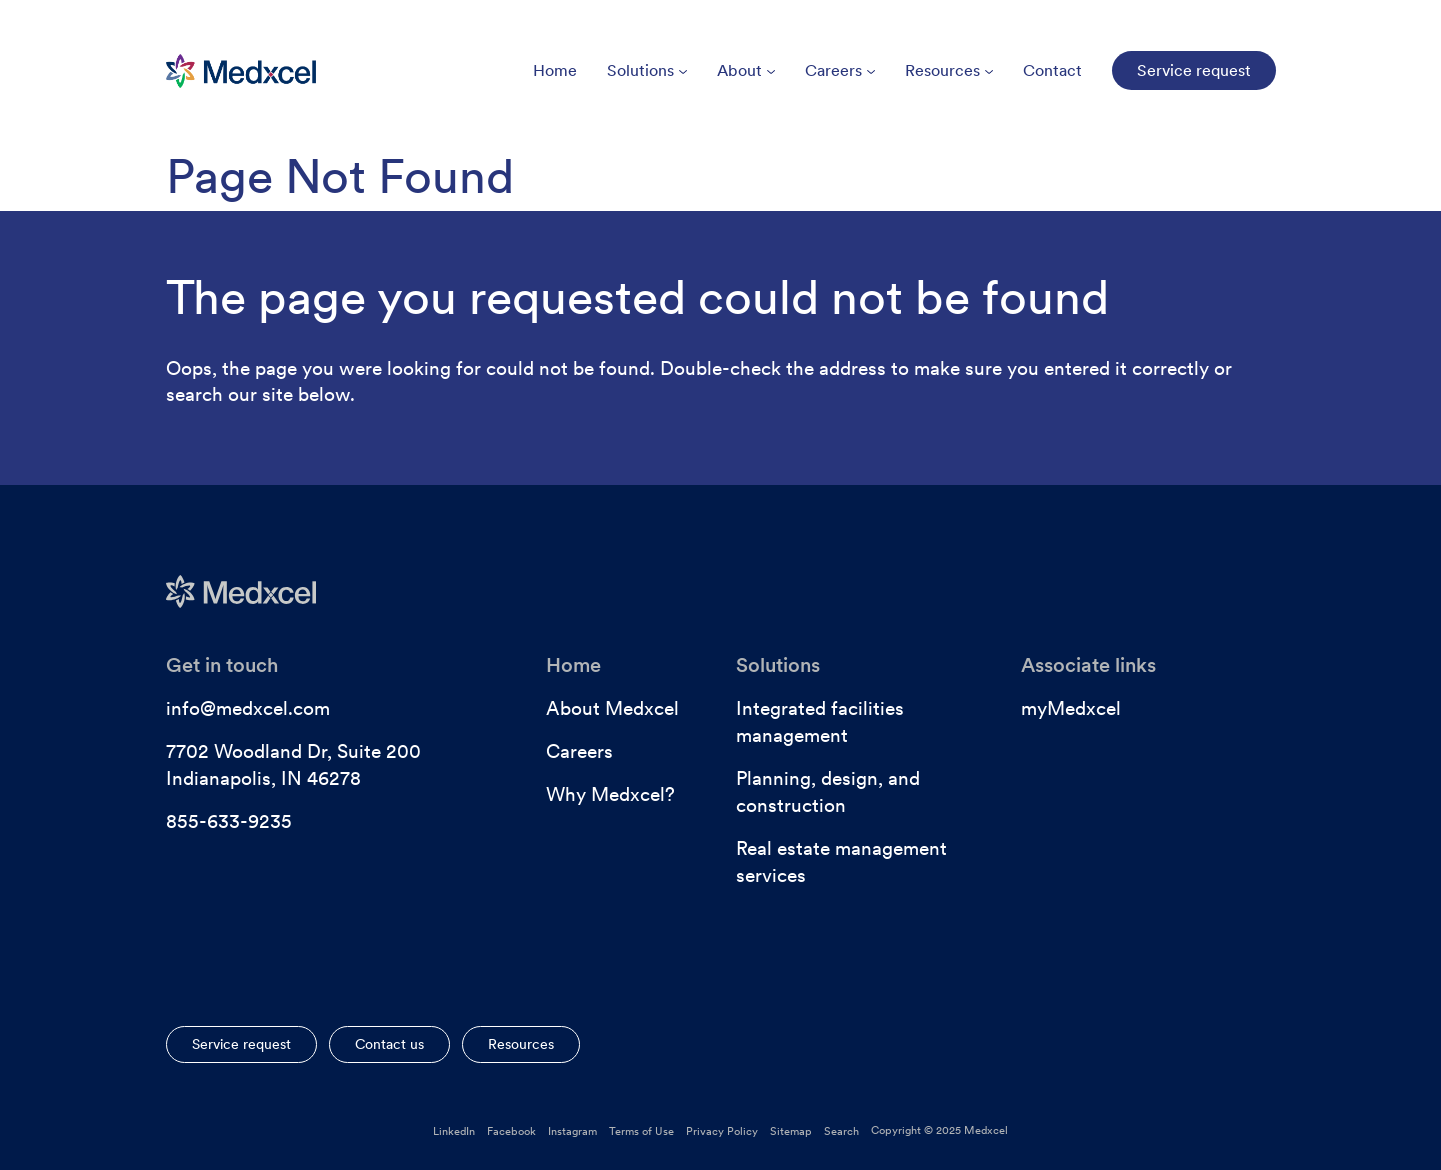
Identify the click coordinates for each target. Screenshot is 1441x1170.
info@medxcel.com (248, 708)
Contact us (389, 1044)
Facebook (511, 1131)
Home (555, 70)
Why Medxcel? (610, 794)
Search (841, 1131)
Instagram (572, 1131)
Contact (1052, 70)
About (746, 70)
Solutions (647, 70)
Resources (949, 70)
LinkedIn (454, 1131)
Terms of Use (641, 1131)
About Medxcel (612, 708)
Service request (241, 1044)
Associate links (1088, 665)
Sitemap (791, 1131)
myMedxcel (1071, 708)
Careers (840, 70)
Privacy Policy (722, 1131)
